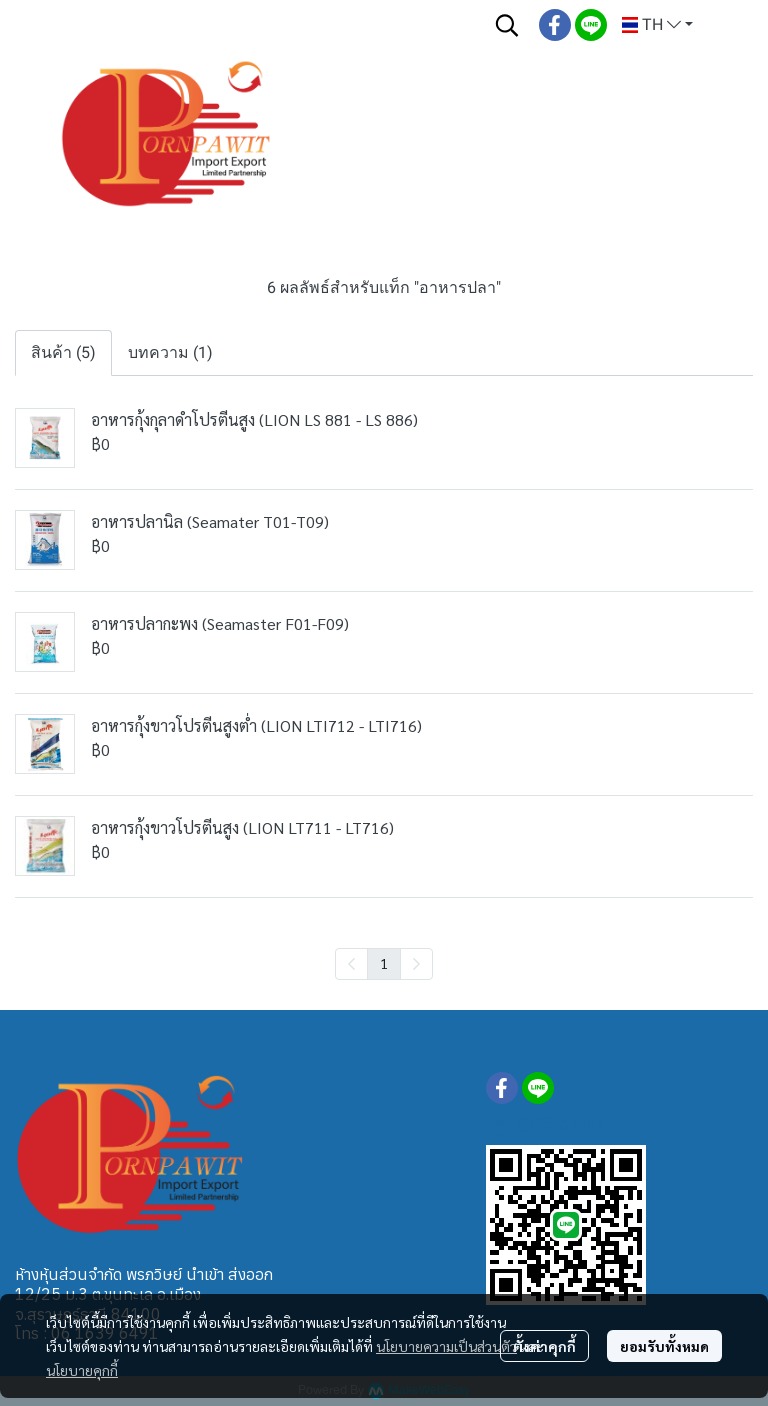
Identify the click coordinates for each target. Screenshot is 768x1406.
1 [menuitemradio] (384, 963)
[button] (507, 25)
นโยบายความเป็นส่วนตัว (446, 1346)
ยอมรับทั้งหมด (664, 1346)
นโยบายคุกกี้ (82, 1370)
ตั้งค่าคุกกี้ (544, 1346)
